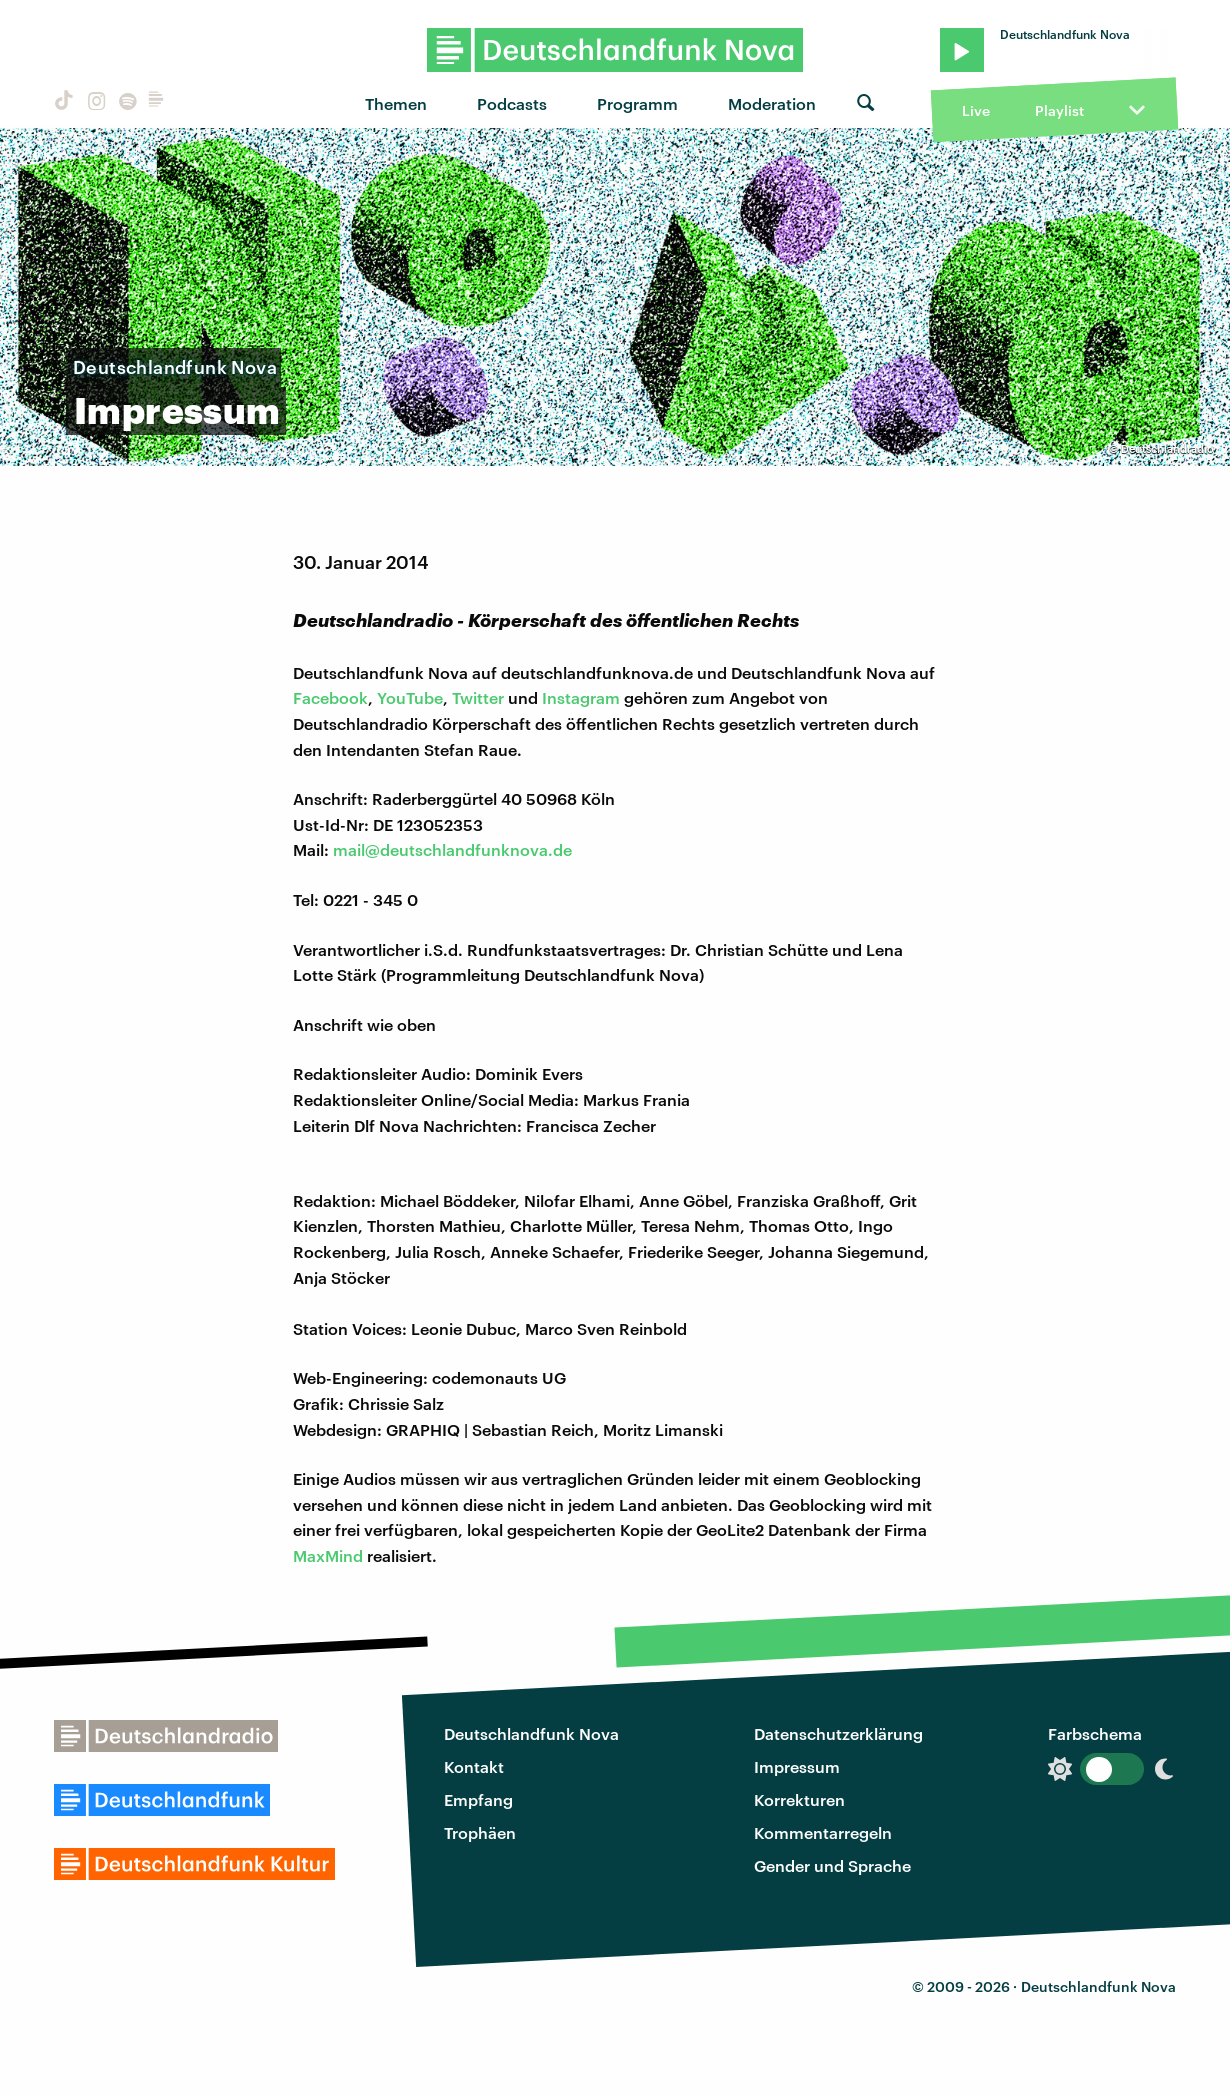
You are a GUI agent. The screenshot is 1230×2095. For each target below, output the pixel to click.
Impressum (797, 1766)
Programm (637, 103)
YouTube (410, 697)
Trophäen (480, 1832)
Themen (396, 103)
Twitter (478, 697)
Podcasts (512, 103)
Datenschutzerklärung (838, 1733)
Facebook (330, 697)
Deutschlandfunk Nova (531, 1733)
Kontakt (474, 1766)
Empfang (478, 1799)
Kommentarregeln (823, 1832)
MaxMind (328, 1555)
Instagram (581, 697)
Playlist (1059, 110)
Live (976, 110)
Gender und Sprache (832, 1865)
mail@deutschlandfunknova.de (452, 849)
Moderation (772, 103)
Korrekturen (799, 1799)
